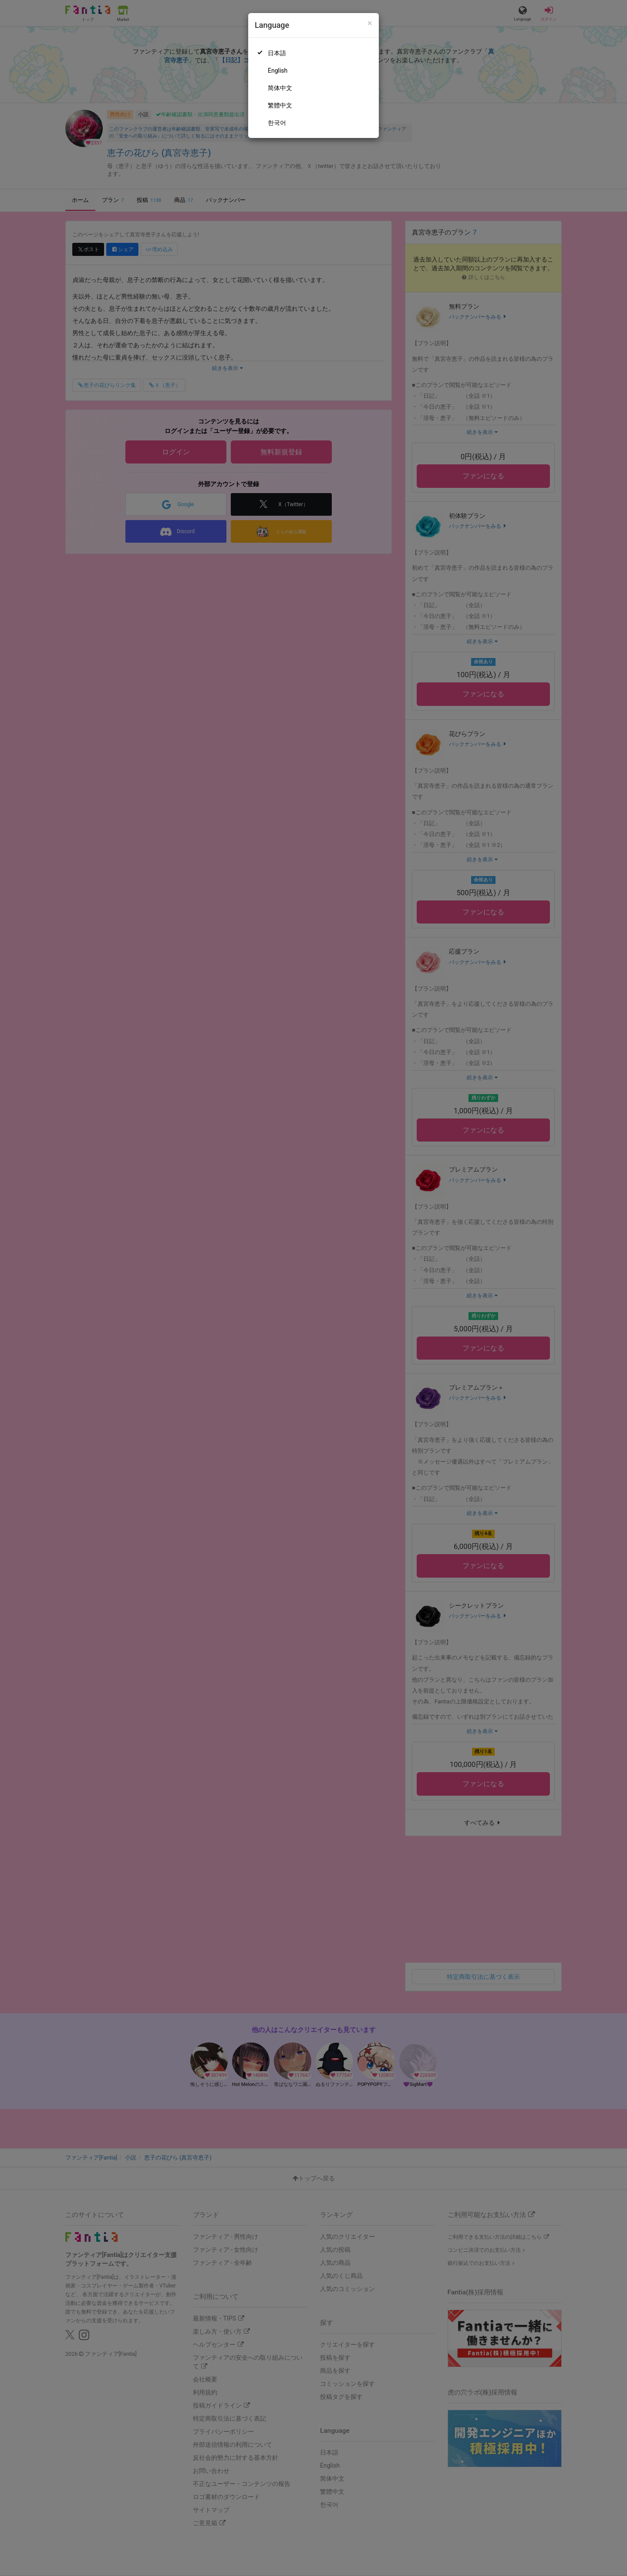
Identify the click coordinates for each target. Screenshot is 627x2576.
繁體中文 (280, 105)
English (277, 70)
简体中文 (280, 87)
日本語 (277, 53)
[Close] (369, 23)
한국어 (277, 122)
